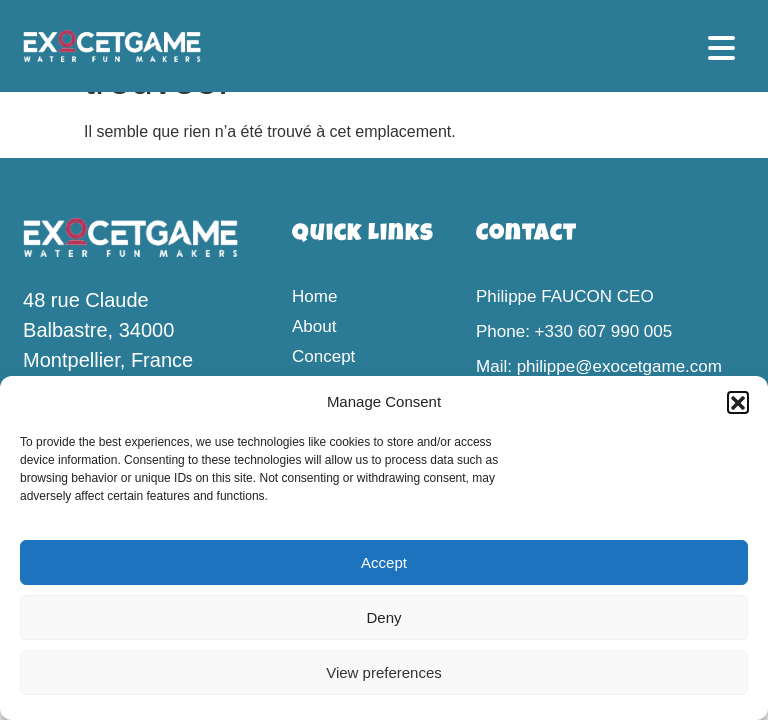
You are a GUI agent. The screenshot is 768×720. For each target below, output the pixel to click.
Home (314, 296)
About (314, 326)
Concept (323, 356)
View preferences (384, 672)
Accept (384, 562)
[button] (738, 402)
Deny (383, 617)
